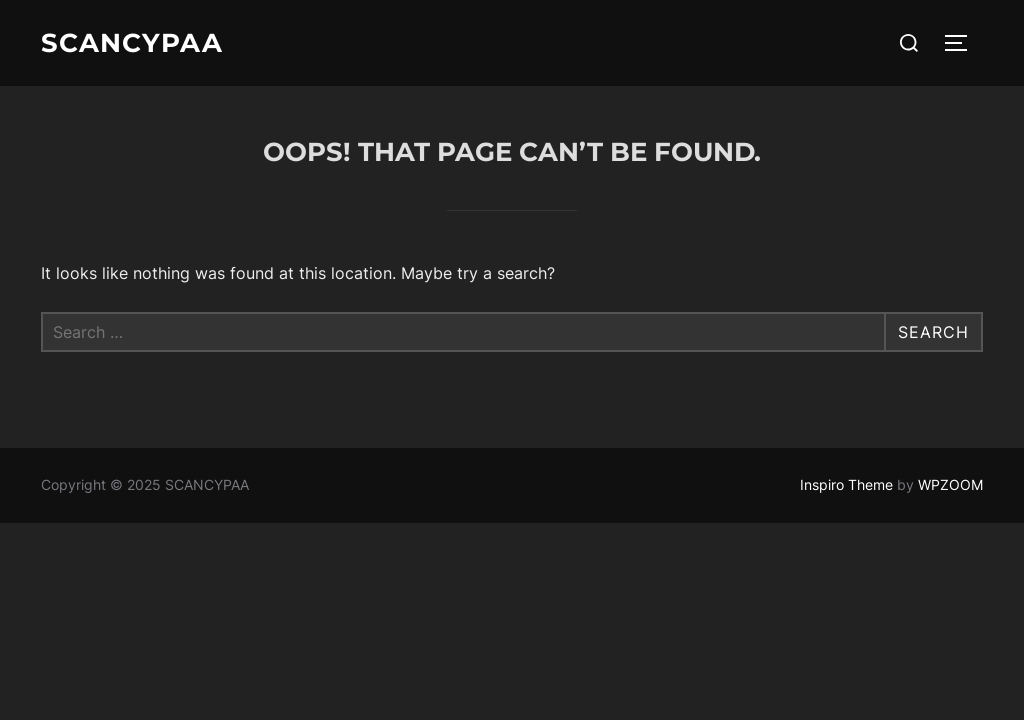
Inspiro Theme (846, 484)
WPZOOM (950, 484)
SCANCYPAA (132, 43)
